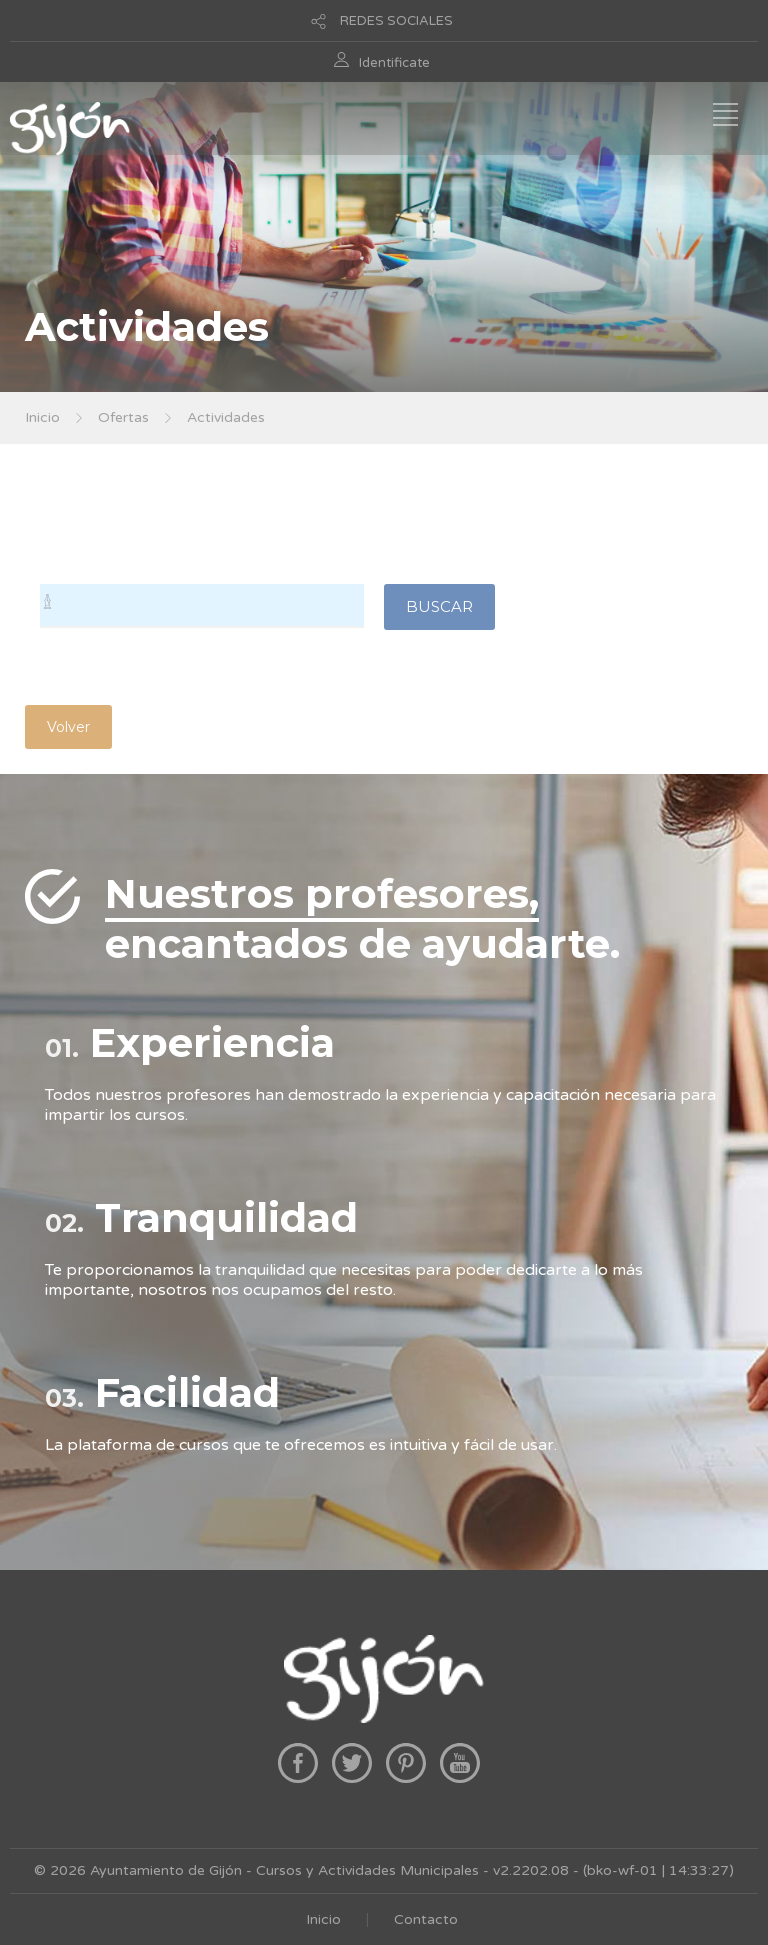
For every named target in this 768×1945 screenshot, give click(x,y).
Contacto (426, 1919)
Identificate (394, 63)
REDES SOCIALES (396, 21)
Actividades (226, 417)
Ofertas (123, 417)
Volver (68, 727)
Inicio (42, 417)
